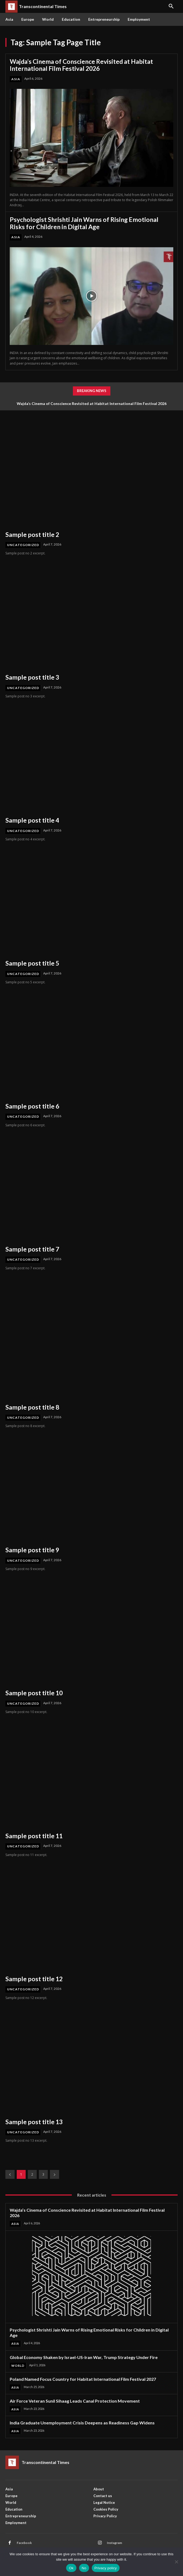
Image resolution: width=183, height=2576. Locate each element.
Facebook (24, 2543)
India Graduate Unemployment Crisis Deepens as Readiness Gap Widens (82, 2422)
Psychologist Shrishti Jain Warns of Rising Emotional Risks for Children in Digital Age (84, 223)
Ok (71, 2568)
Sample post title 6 (32, 1106)
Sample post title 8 (32, 1407)
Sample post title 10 (34, 1693)
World (18, 2365)
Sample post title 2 (32, 534)
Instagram (114, 2543)
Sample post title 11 (34, 1836)
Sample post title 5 (32, 963)
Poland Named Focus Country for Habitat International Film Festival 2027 (83, 2379)
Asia (15, 79)
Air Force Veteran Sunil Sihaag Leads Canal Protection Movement (75, 2400)
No (84, 2568)
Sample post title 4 (32, 820)
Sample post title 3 (32, 677)
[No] (176, 2561)
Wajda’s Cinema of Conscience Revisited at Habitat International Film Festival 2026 (81, 65)
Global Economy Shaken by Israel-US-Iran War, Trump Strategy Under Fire (84, 2357)
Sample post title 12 (34, 1979)
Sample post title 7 (32, 1249)
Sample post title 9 (32, 1550)
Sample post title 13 (34, 2122)
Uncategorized (23, 545)
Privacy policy (105, 2568)
